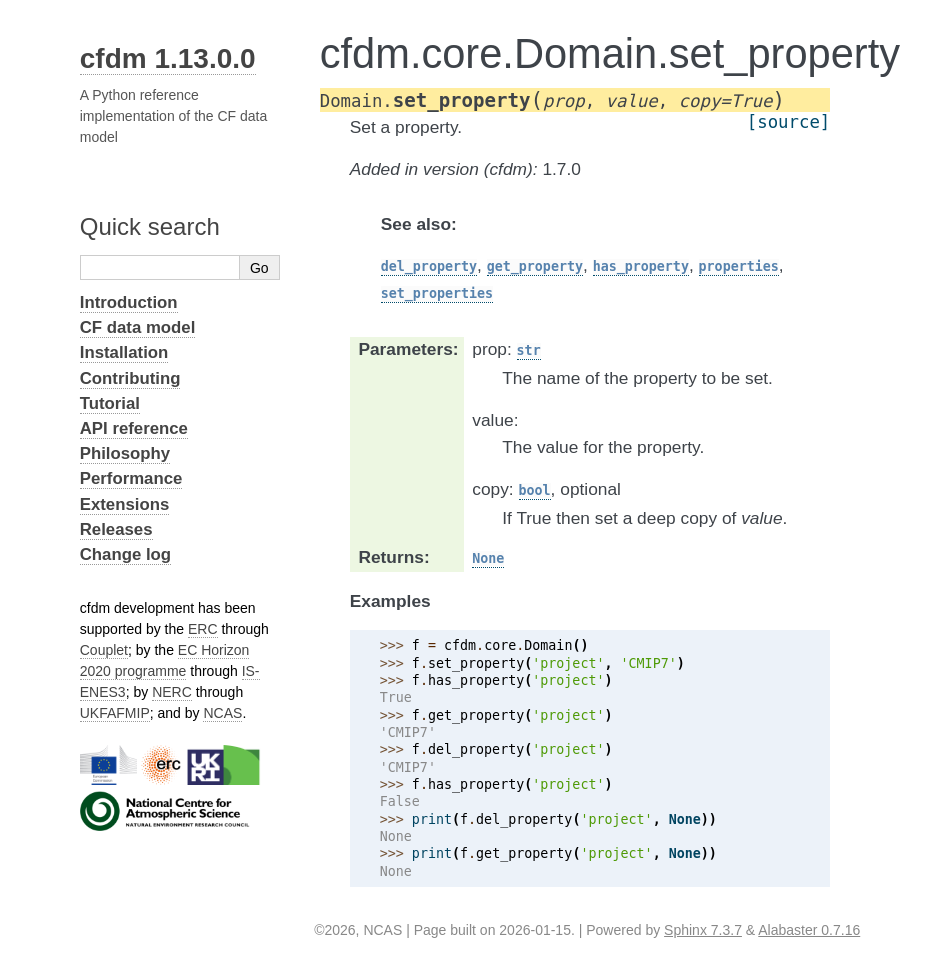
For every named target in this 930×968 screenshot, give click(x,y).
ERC (203, 629)
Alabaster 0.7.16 (809, 930)
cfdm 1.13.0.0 (168, 58)
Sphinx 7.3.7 (703, 930)
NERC (172, 692)
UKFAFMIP (115, 713)
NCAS (222, 713)
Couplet (104, 650)
